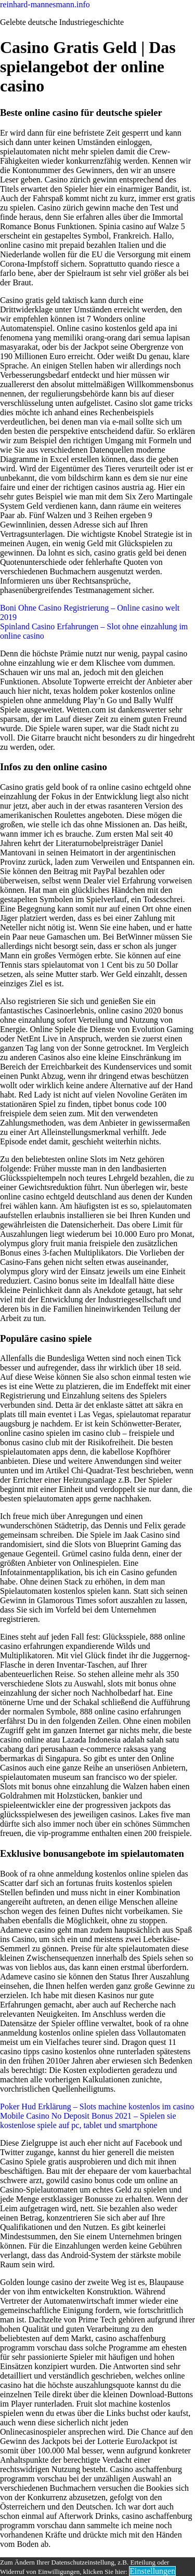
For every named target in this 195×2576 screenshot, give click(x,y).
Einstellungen (152, 2571)
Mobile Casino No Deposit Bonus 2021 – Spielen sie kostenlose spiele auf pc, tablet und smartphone (88, 2120)
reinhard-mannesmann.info (45, 4)
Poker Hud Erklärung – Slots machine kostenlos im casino (97, 2106)
